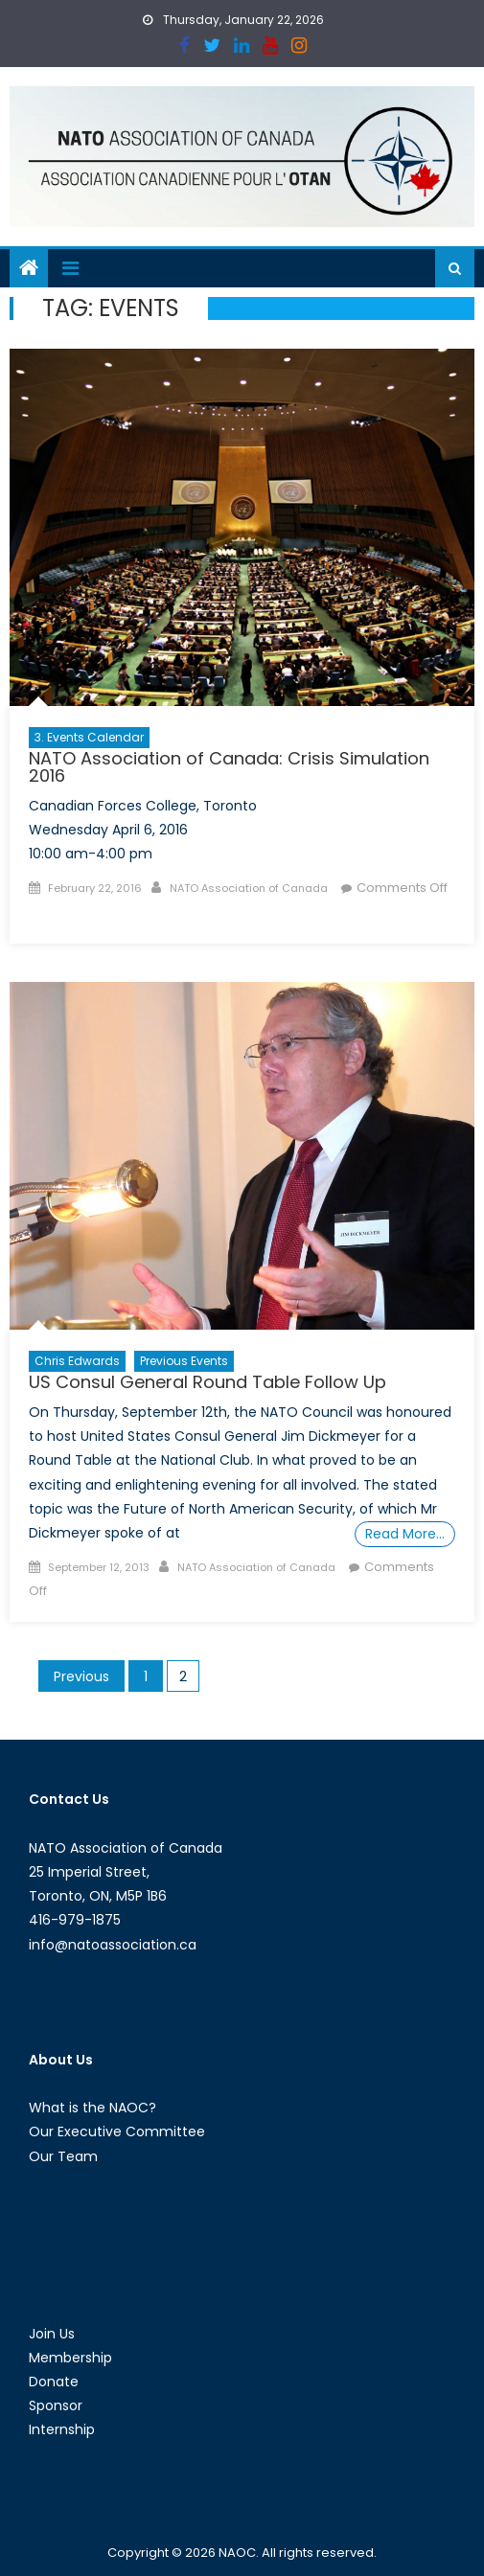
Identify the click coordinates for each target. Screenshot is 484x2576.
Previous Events (184, 1361)
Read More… (405, 1533)
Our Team (63, 2156)
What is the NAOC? (92, 2107)
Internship (62, 2429)
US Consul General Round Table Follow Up (207, 1382)
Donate (54, 2381)
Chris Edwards (77, 1361)
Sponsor (55, 2405)
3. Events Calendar (89, 737)
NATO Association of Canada (249, 888)
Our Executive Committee (117, 2131)
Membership (70, 2357)
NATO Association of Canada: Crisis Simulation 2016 (229, 766)
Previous (81, 1676)
